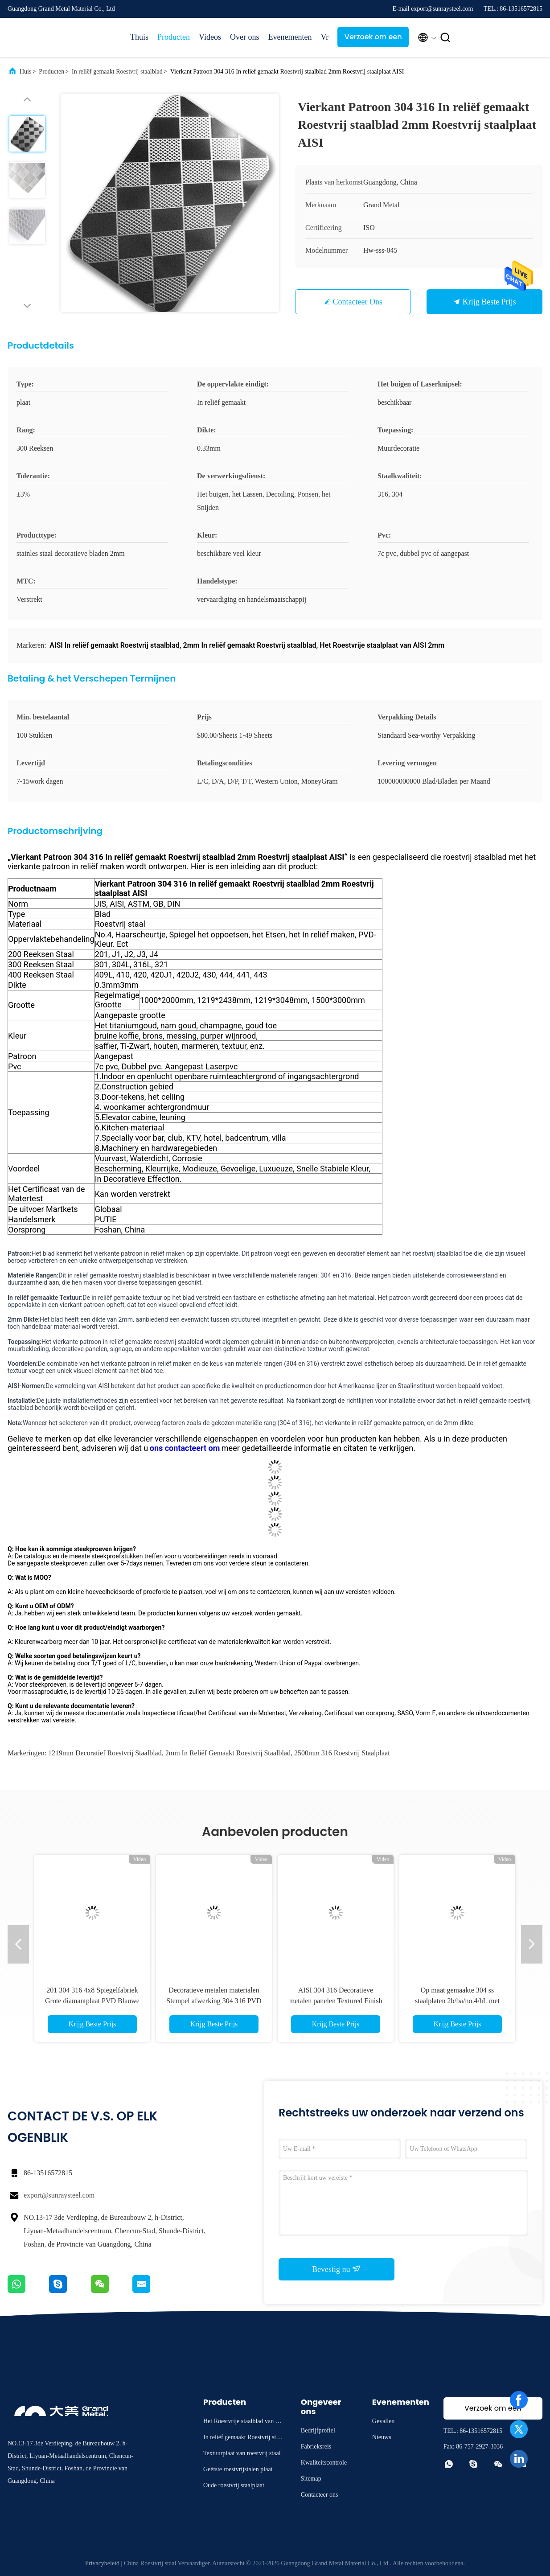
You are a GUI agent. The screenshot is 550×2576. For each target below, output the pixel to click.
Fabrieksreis (316, 2446)
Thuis (139, 37)
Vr (324, 37)
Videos (210, 37)
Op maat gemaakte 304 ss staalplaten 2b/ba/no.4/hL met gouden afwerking (457, 2000)
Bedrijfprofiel (318, 2430)
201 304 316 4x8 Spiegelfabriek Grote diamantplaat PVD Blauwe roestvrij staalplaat (92, 2000)
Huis (25, 71)
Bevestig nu (336, 2269)
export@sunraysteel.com (59, 2195)
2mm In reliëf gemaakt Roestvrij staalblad (228, 1753)
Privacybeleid (102, 2563)
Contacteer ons (357, 301)
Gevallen (383, 2421)
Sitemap (311, 2478)
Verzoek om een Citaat (373, 39)
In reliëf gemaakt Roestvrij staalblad (117, 71)
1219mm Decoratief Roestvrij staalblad (105, 1753)
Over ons (244, 37)
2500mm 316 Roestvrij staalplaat (342, 1753)
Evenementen (290, 37)
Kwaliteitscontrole (324, 2462)
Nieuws (381, 2437)
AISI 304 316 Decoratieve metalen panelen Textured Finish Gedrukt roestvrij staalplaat (335, 2000)
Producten (173, 37)
